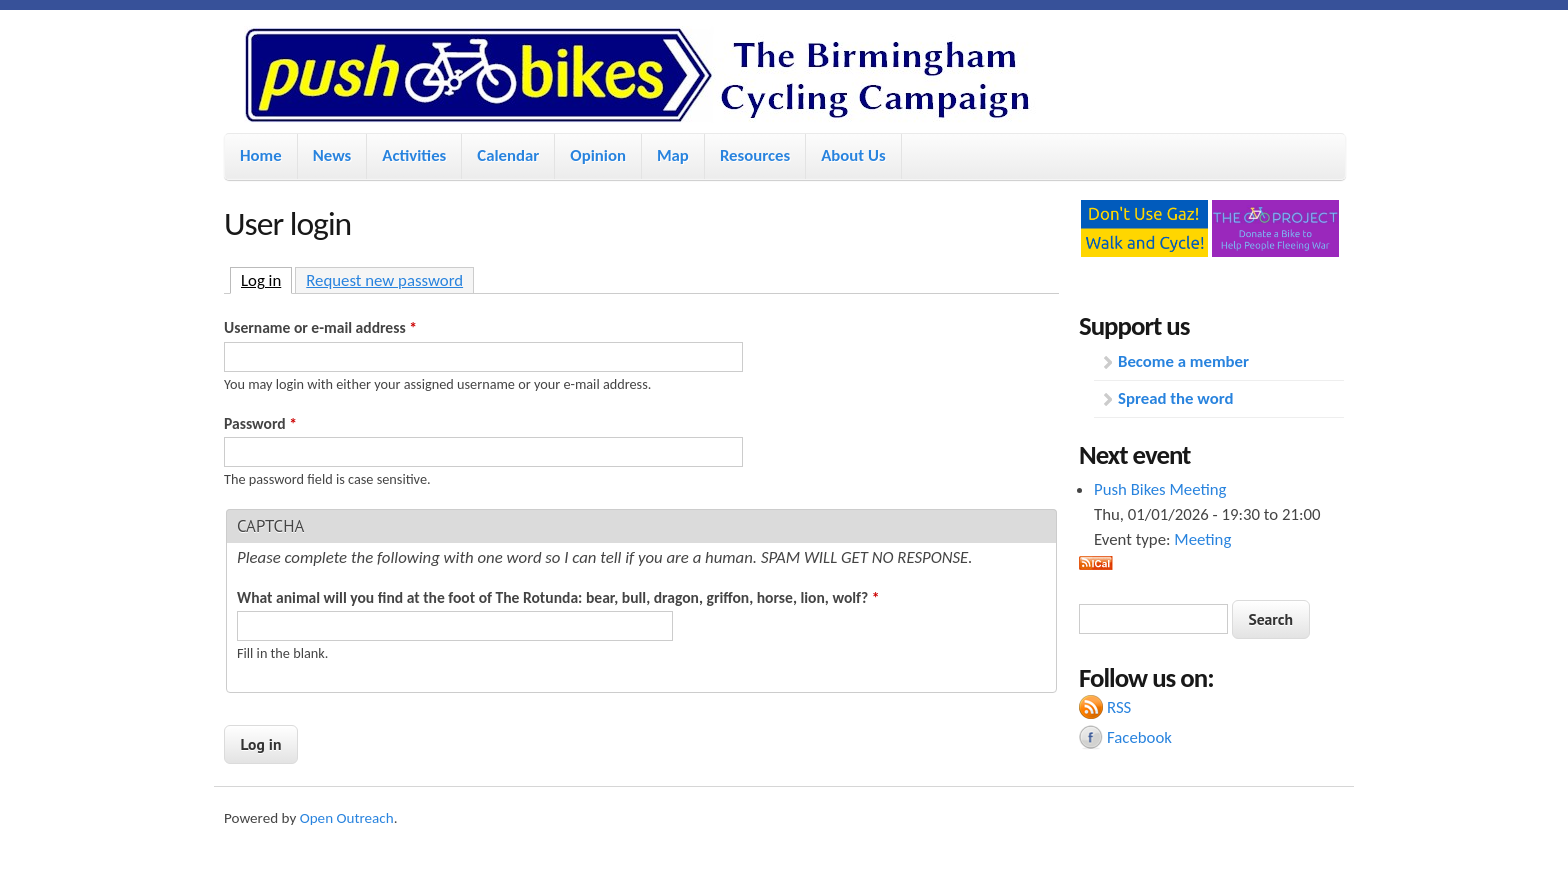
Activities (414, 155)
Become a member (1183, 361)
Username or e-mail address (320, 327)
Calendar (508, 155)
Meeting (1202, 539)
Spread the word (1175, 398)
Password (260, 423)
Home (261, 155)
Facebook (1139, 737)
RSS (1119, 707)
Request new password (384, 280)
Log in (266, 279)
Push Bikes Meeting (1160, 489)
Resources (755, 155)
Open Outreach (347, 818)
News (332, 155)
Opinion (598, 155)
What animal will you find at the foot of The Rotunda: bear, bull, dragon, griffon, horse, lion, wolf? (558, 597)
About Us (853, 155)
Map (673, 155)
